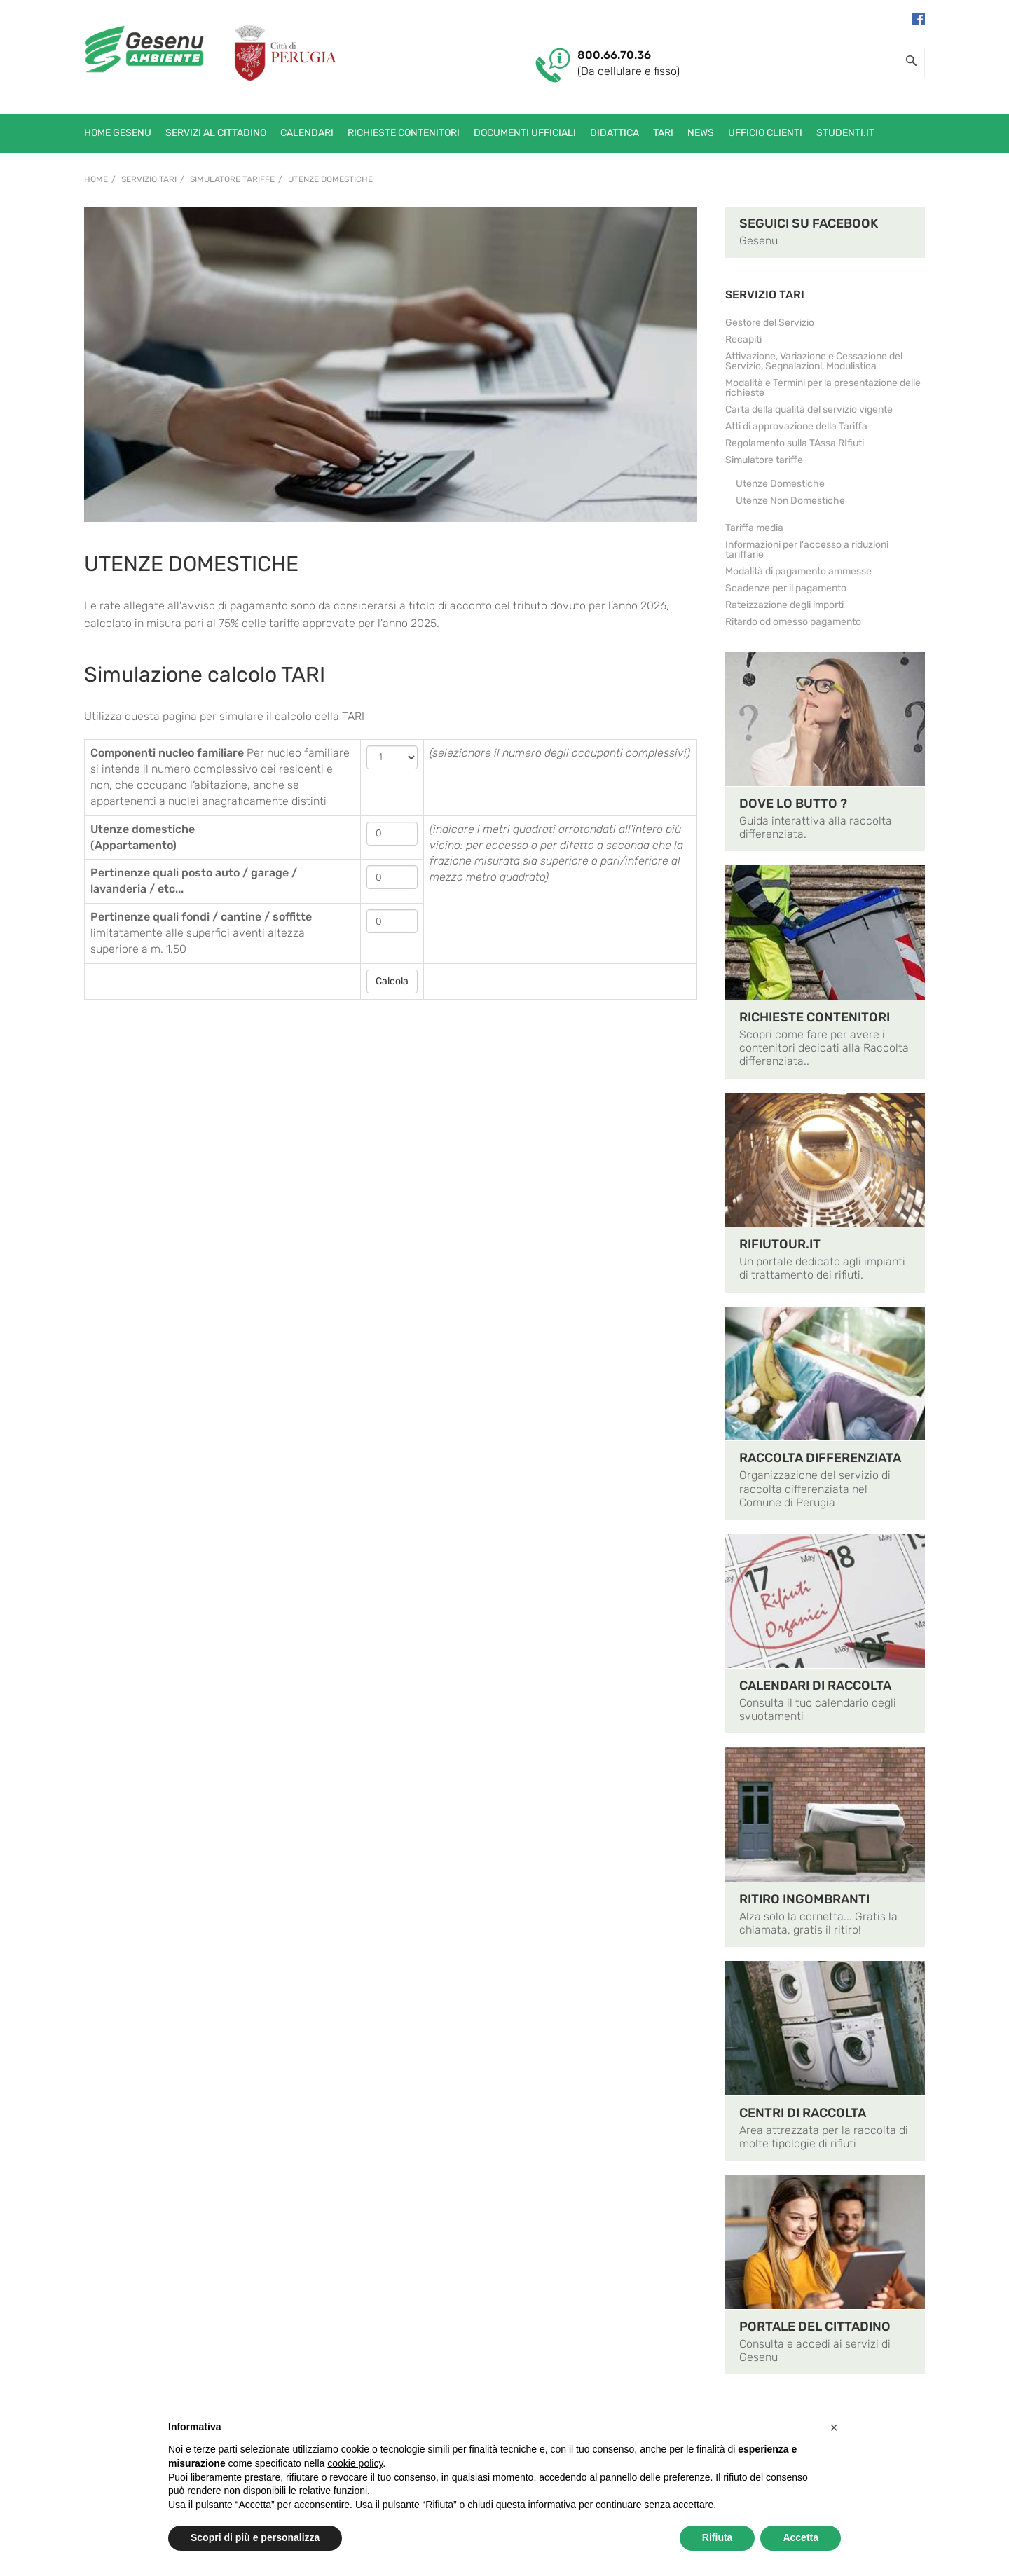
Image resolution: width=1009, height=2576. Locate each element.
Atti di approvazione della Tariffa (796, 426)
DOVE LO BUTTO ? (793, 803)
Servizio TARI (149, 179)
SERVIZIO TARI (764, 294)
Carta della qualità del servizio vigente (809, 409)
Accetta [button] (800, 2537)
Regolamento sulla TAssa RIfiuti (794, 443)
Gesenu (758, 240)
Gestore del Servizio (769, 323)
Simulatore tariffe (232, 179)
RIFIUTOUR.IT (780, 1244)
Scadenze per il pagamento (785, 588)
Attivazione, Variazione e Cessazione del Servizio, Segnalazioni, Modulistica (813, 361)
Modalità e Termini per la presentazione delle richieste (823, 388)
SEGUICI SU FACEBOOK (808, 223)
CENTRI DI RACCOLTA (802, 2113)
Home (96, 179)
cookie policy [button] (355, 2463)
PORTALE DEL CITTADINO (815, 2326)
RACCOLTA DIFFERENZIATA (820, 1458)
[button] (834, 2427)
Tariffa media (754, 528)
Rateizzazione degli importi (784, 605)
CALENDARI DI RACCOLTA (815, 1685)
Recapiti (743, 339)
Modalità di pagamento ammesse (798, 571)
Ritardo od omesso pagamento (793, 622)
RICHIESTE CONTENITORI (814, 1017)
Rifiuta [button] (717, 2537)
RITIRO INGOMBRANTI (804, 1899)
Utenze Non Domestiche (790, 501)
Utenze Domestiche (330, 179)
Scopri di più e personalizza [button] (255, 2537)
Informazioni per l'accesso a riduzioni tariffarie (806, 549)
